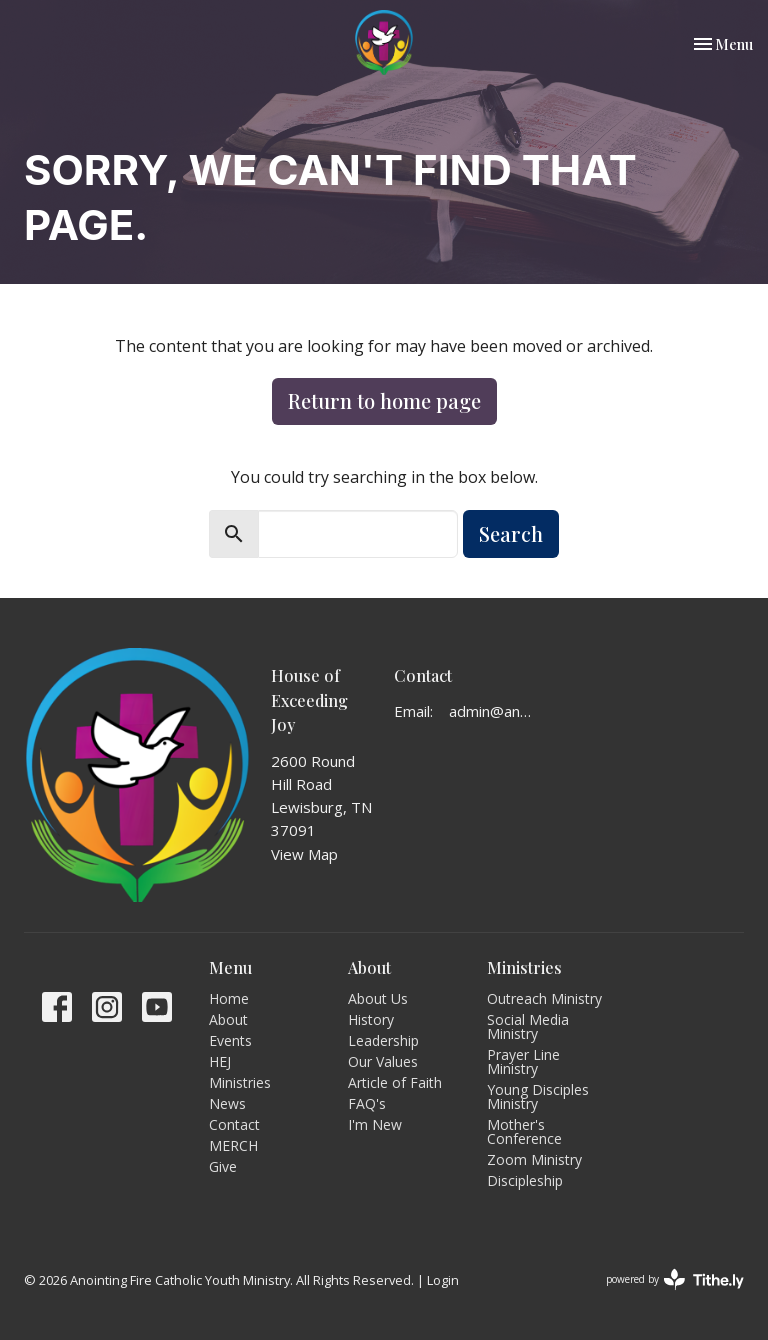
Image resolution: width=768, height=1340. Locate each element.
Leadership (383, 1040)
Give (223, 1166)
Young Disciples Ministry (538, 1096)
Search (511, 533)
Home (229, 998)
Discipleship (525, 1180)
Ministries (240, 1082)
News (227, 1103)
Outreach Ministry (544, 998)
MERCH (233, 1145)
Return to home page (384, 400)
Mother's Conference (524, 1131)
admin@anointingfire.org (493, 711)
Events (230, 1040)
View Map (304, 854)
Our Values (383, 1061)
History (371, 1019)
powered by (675, 1279)
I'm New (375, 1124)
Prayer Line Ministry (523, 1061)
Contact (234, 1124)
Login (443, 1280)
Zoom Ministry (534, 1159)
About (228, 1019)
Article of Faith (395, 1082)
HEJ (220, 1061)
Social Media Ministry (528, 1026)
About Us (378, 998)
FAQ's (367, 1103)
